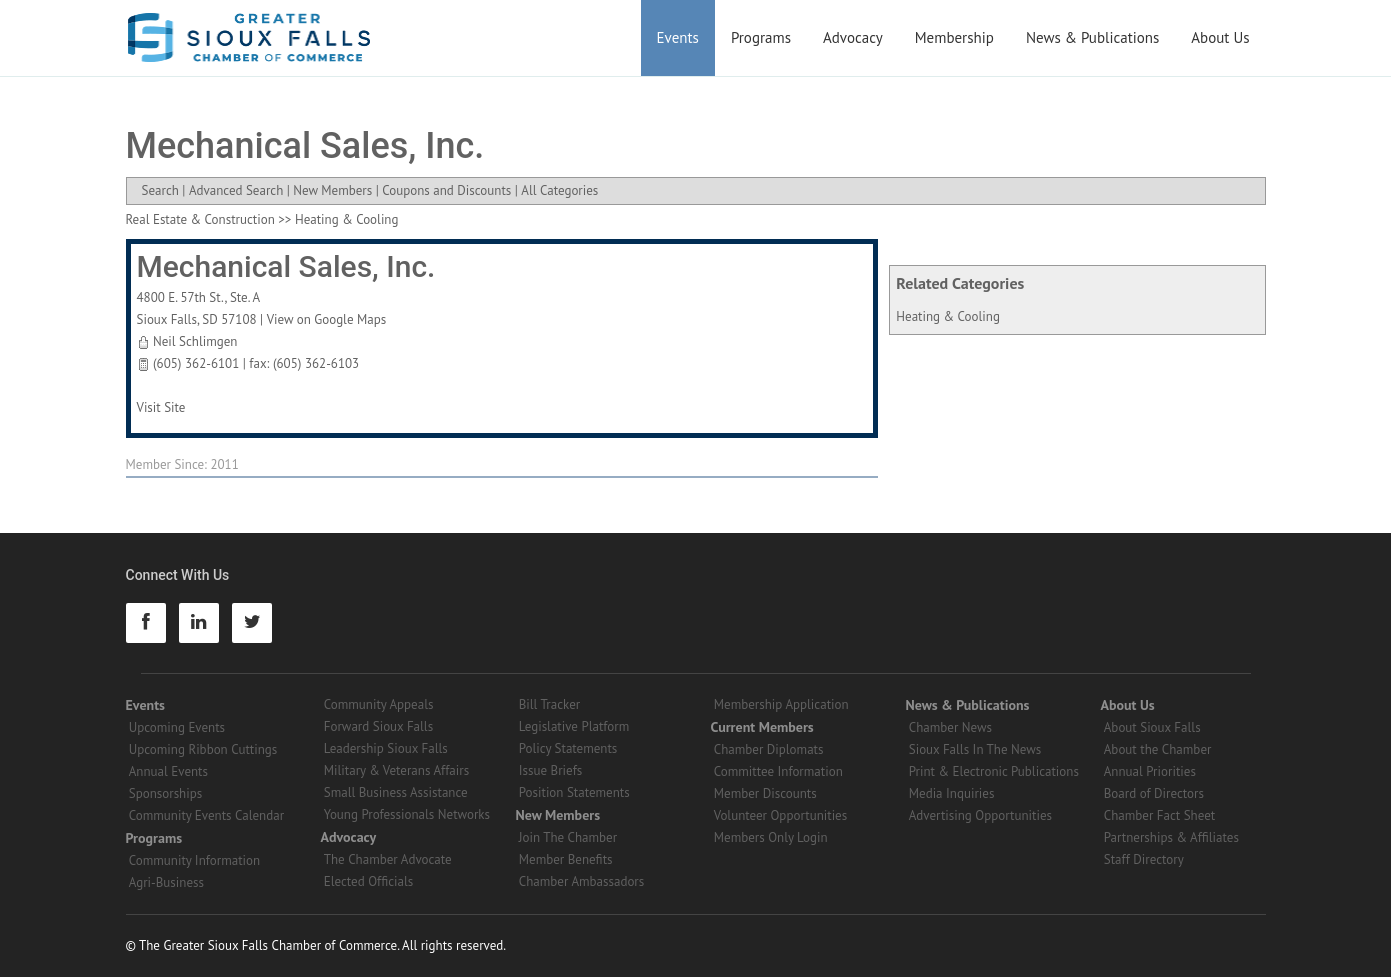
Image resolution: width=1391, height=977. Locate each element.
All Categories (559, 190)
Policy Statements (568, 748)
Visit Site (161, 407)
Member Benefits (566, 859)
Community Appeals (379, 704)
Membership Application (781, 704)
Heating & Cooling (948, 316)
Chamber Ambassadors (582, 881)
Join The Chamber (568, 837)
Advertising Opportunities (980, 815)
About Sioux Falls (1152, 727)
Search (160, 190)
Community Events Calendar (206, 815)
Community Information (194, 860)
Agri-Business (166, 882)
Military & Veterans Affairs (396, 770)
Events (678, 37)
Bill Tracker (549, 704)
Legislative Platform (574, 726)
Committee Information (778, 771)
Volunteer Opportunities (780, 815)
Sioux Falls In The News (975, 749)
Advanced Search (236, 190)
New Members (332, 190)
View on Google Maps (327, 319)
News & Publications (1092, 37)
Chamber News (950, 727)
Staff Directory (1144, 859)
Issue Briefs (551, 770)
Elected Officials (369, 881)
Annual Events (168, 771)
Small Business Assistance (396, 792)
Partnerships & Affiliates (1171, 837)
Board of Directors (1154, 793)
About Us (1220, 37)
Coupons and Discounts (446, 190)
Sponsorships (165, 793)
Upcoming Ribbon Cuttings (203, 749)
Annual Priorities (1150, 771)
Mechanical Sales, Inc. (286, 266)
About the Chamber (1158, 749)
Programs (761, 37)
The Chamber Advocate (388, 859)
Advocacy (853, 37)
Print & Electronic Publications (994, 771)
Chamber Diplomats (769, 749)
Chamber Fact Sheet (1159, 815)
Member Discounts (765, 793)
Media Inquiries (952, 793)
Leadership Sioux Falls (386, 748)
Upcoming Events (177, 727)
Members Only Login (771, 837)
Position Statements (574, 792)
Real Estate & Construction (200, 219)
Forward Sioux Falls (378, 726)
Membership (954, 37)
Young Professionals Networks (407, 814)
